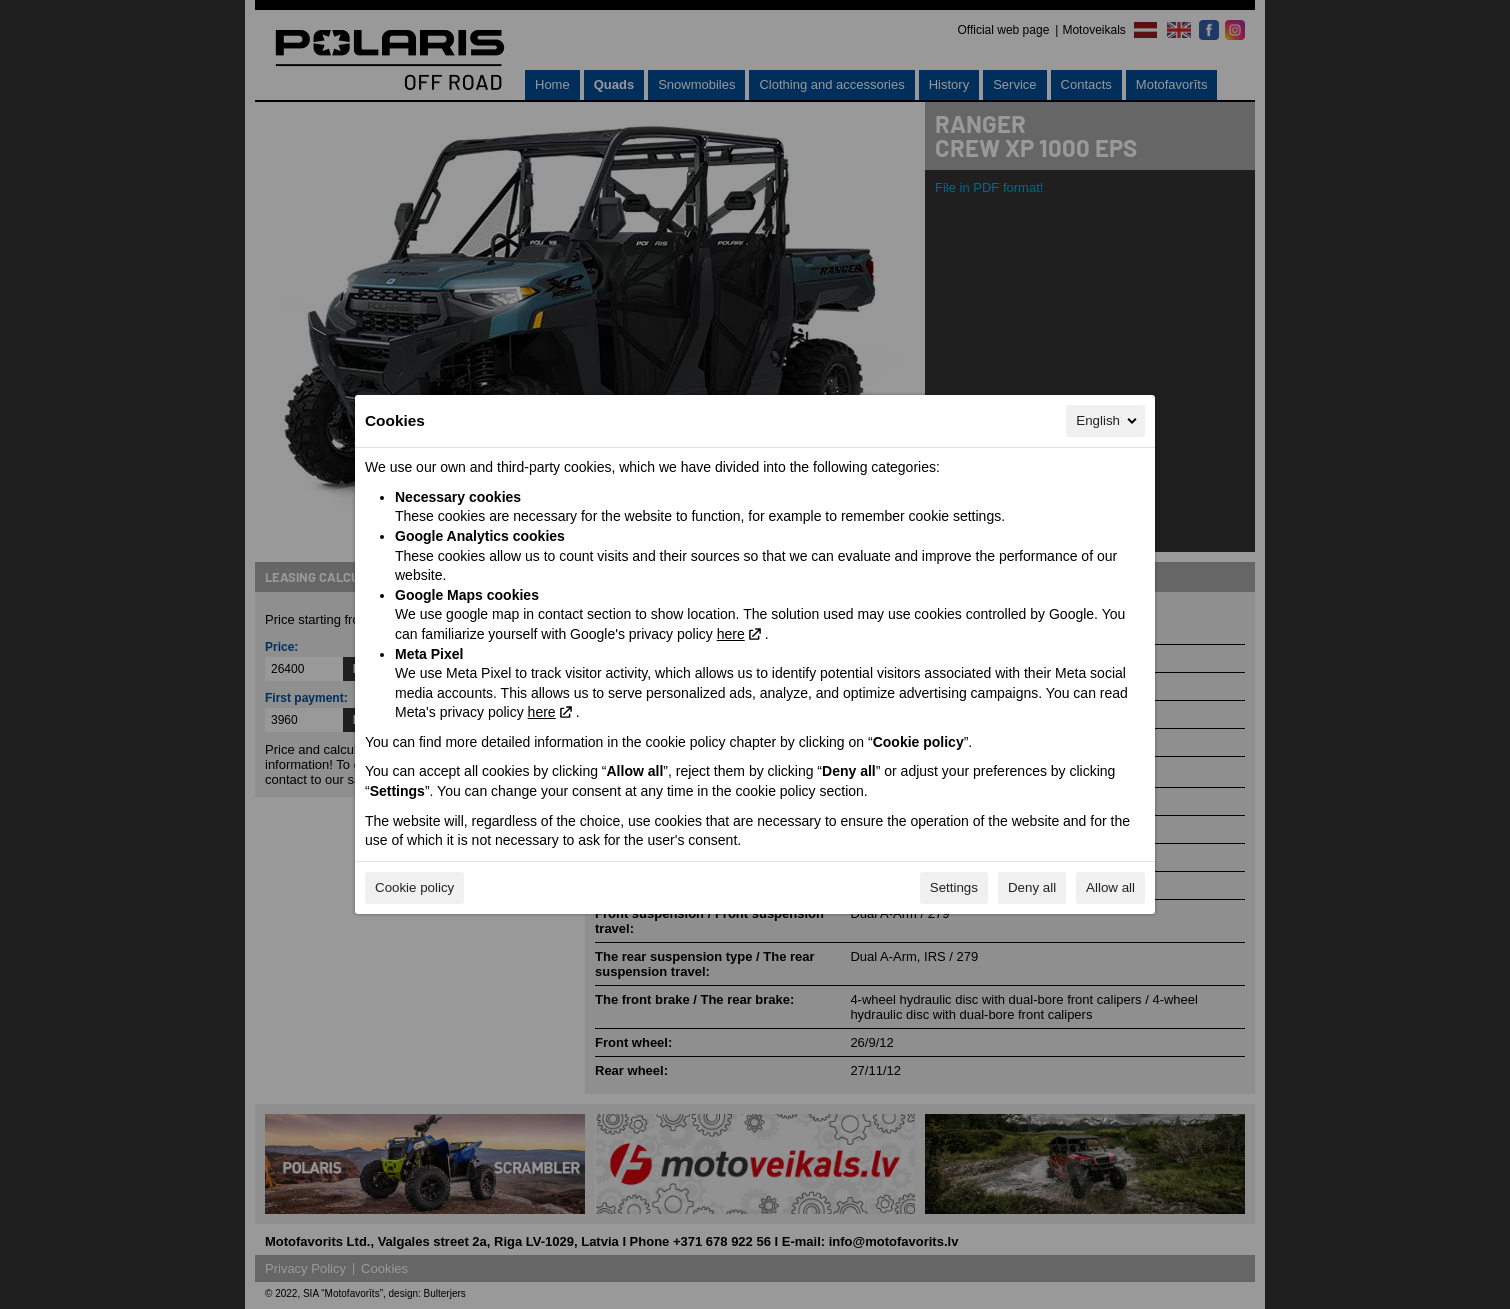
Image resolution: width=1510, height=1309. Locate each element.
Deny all (1032, 887)
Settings (954, 887)
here (731, 634)
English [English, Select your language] (1108, 421)
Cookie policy (414, 887)
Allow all (1110, 887)
